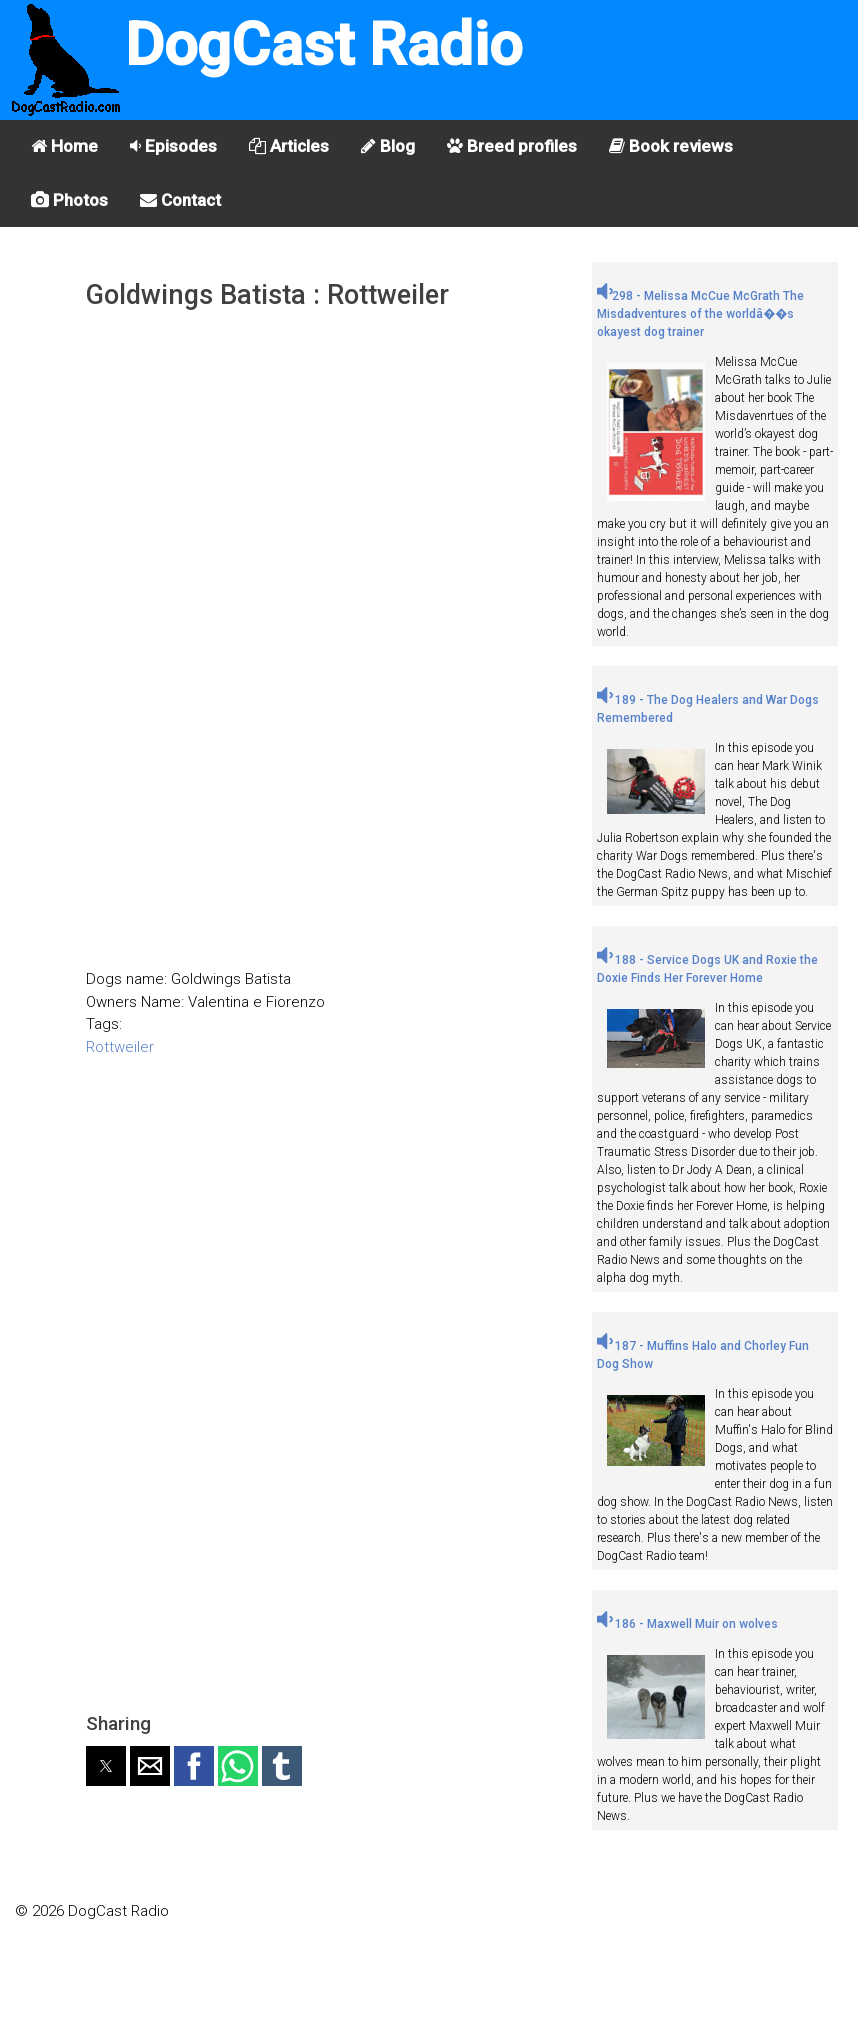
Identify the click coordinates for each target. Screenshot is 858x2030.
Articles (289, 146)
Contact (180, 200)
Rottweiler (120, 1047)
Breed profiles (512, 146)
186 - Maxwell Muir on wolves (687, 1624)
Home (64, 146)
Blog (388, 146)
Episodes (173, 146)
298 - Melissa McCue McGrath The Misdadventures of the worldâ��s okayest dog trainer (700, 314)
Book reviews (671, 146)
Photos (69, 200)
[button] (106, 1766)
